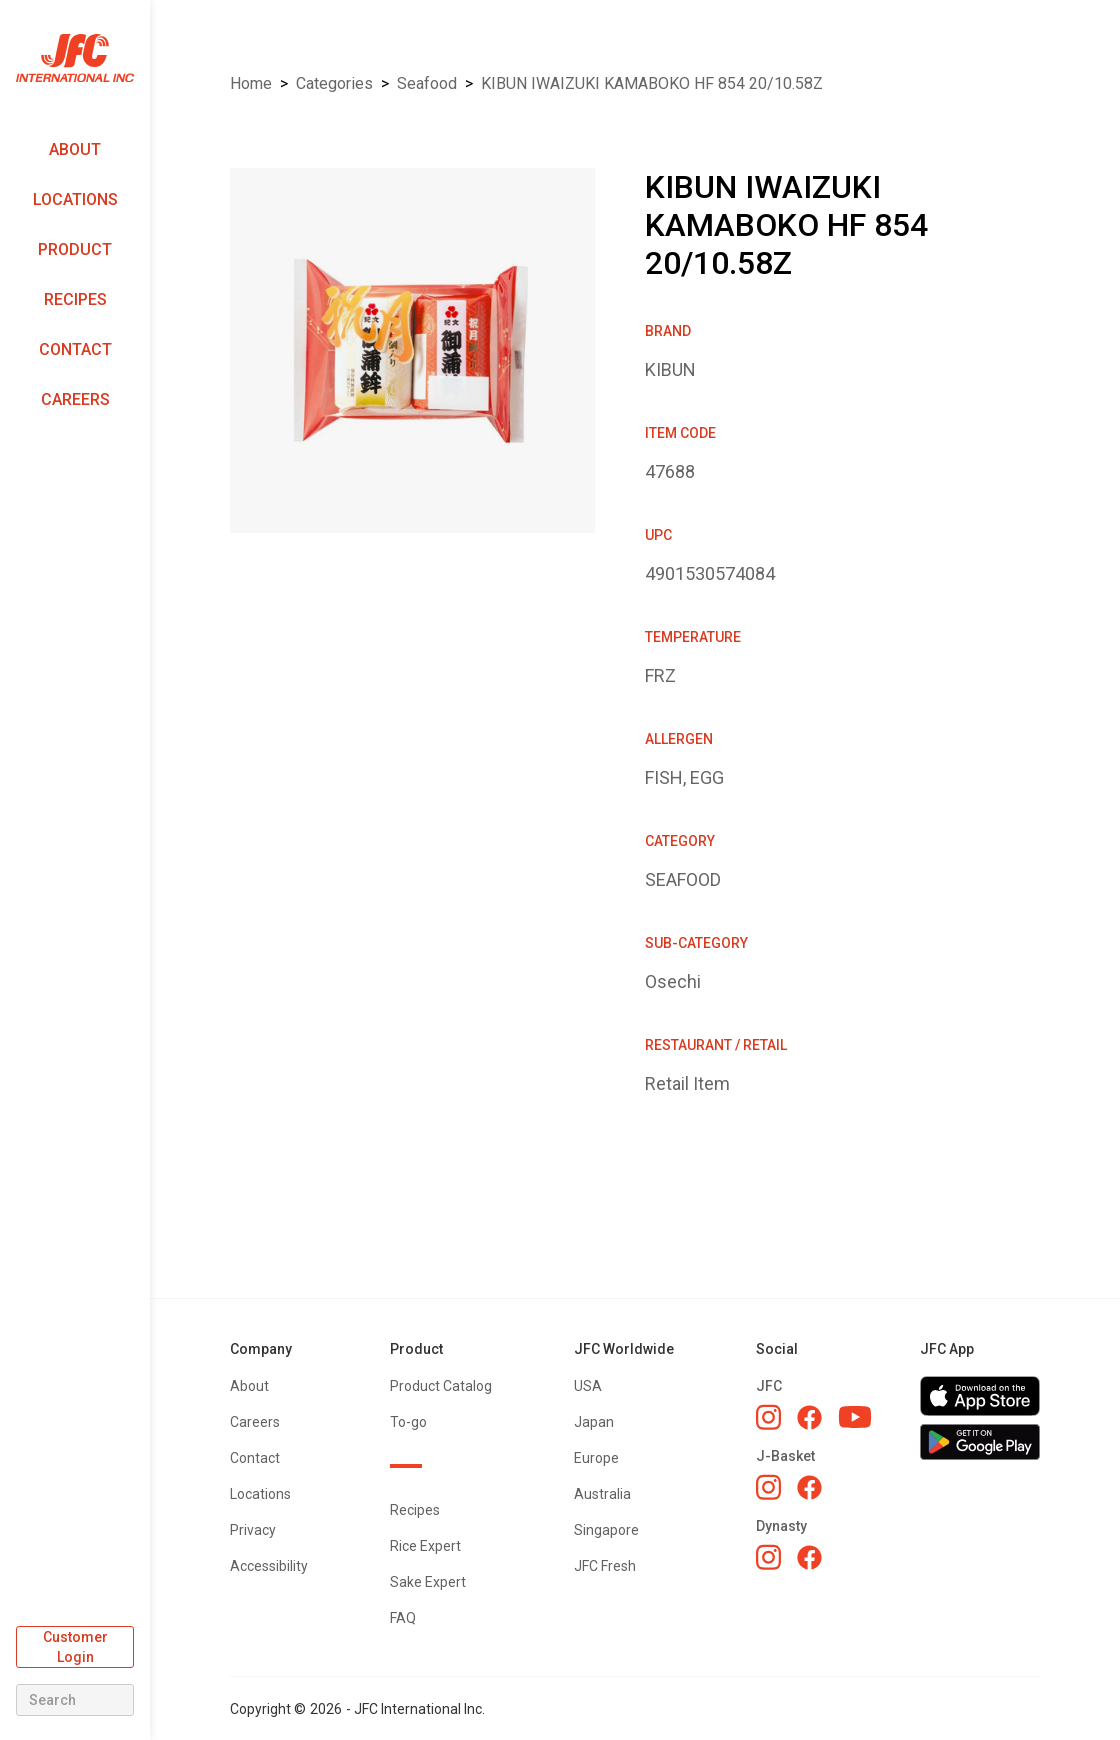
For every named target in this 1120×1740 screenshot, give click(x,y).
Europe (596, 1458)
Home (251, 83)
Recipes (75, 299)
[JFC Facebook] (809, 1417)
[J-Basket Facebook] (809, 1487)
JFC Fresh (605, 1566)
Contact (75, 349)
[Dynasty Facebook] (809, 1557)
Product (75, 249)
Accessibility (269, 1566)
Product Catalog (441, 1386)
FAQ (403, 1618)
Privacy (253, 1530)
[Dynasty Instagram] (768, 1557)
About (75, 149)
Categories (334, 83)
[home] (75, 58)
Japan (594, 1422)
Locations (75, 199)
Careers (75, 399)
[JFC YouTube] (855, 1417)
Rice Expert (425, 1546)
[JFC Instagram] (768, 1417)
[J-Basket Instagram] (768, 1487)
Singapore (606, 1530)
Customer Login (75, 1647)
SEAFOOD (427, 83)
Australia (602, 1494)
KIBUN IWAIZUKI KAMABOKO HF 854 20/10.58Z (652, 83)
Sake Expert (428, 1582)
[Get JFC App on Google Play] (980, 1442)
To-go (408, 1422)
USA (588, 1386)
